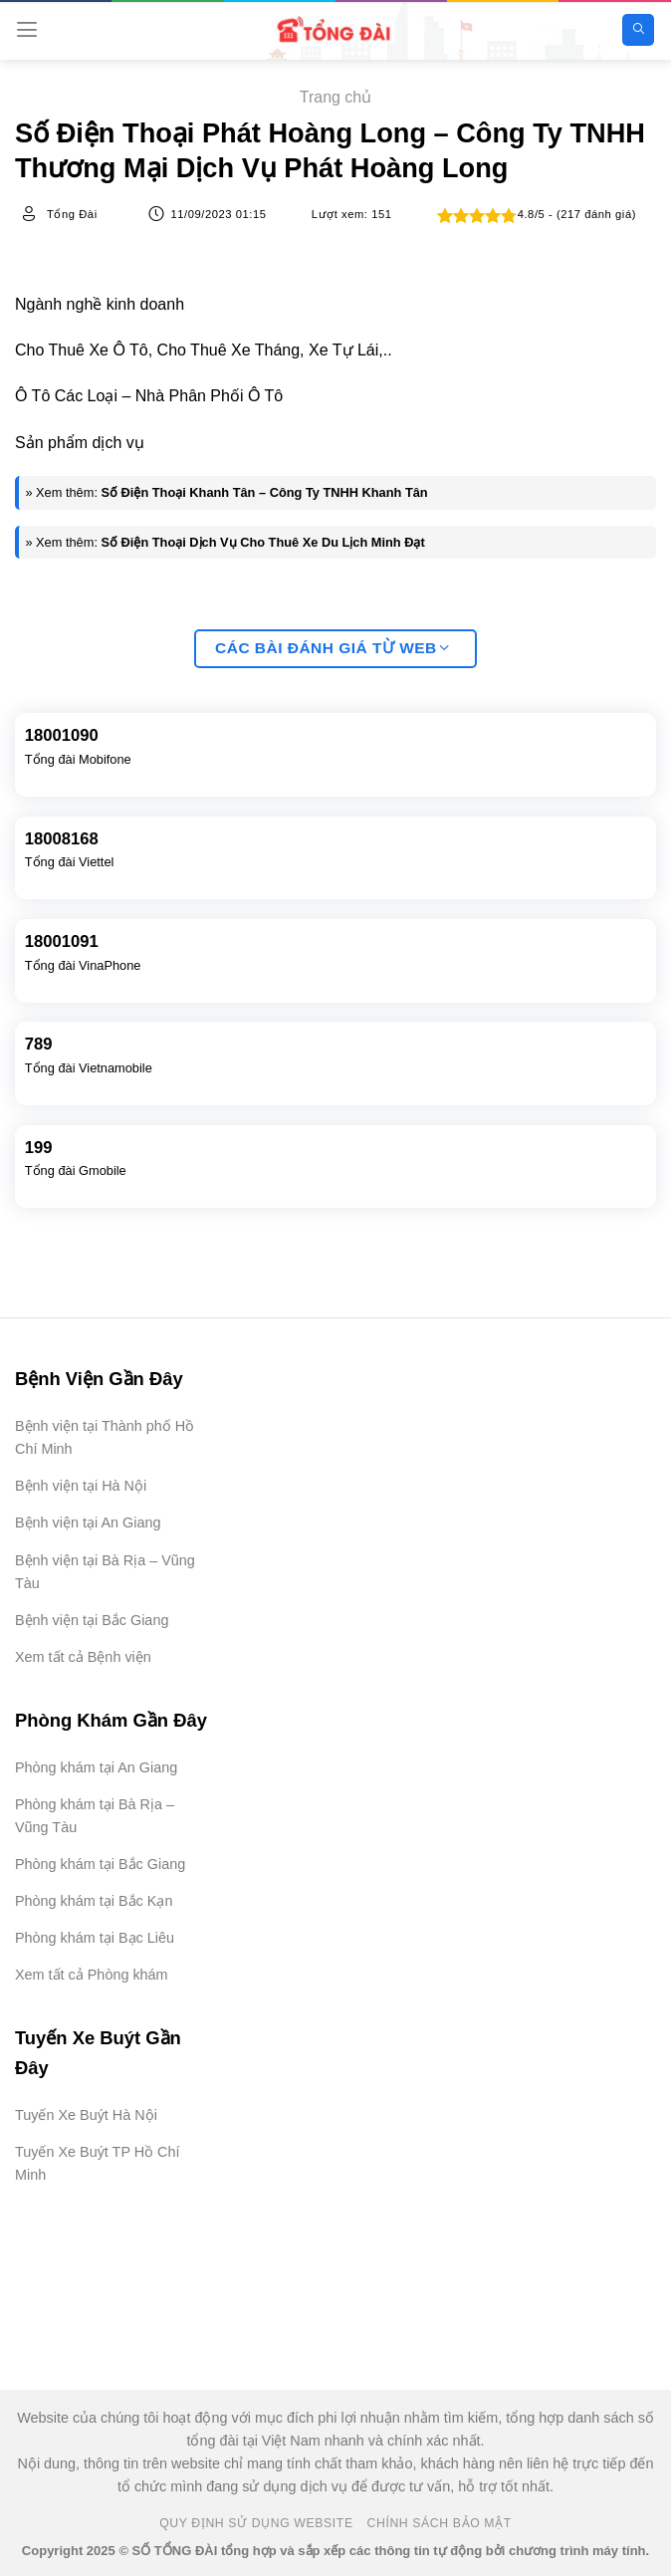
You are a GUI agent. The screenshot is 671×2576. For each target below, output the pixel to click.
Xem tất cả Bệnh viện (83, 1657)
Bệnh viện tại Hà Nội (80, 1486)
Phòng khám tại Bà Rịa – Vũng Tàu (94, 1815)
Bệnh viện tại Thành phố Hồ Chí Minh (104, 1437)
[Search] (638, 30)
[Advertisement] (571, 2476)
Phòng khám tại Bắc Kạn (93, 1901)
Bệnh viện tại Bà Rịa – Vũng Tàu (105, 1571)
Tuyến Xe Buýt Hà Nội (86, 2115)
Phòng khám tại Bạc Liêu (94, 1938)
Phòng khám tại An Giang (96, 1767)
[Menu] (27, 29)
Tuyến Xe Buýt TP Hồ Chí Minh (97, 2163)
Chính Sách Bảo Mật (439, 2523)
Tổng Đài (72, 214)
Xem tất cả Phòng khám (91, 1975)
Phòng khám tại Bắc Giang (100, 1864)
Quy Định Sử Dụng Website (256, 2523)
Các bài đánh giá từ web (332, 648)
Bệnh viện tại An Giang (87, 1522)
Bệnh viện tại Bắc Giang (91, 1620)
